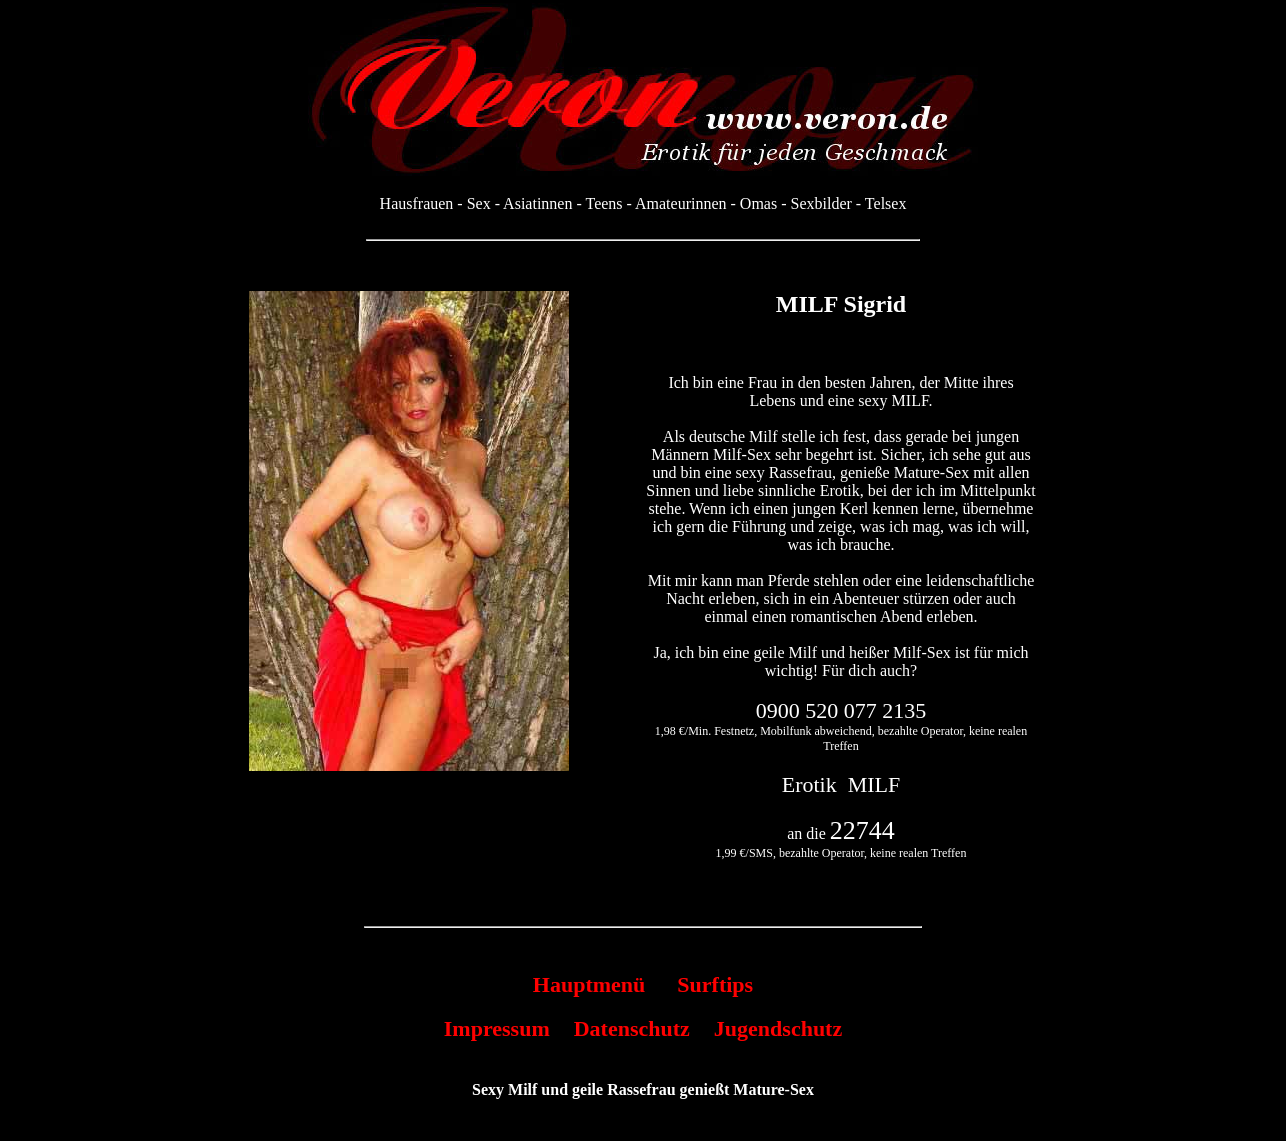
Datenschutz (632, 1028)
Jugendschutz (778, 1028)
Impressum (497, 1028)
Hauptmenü (589, 984)
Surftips (715, 984)
